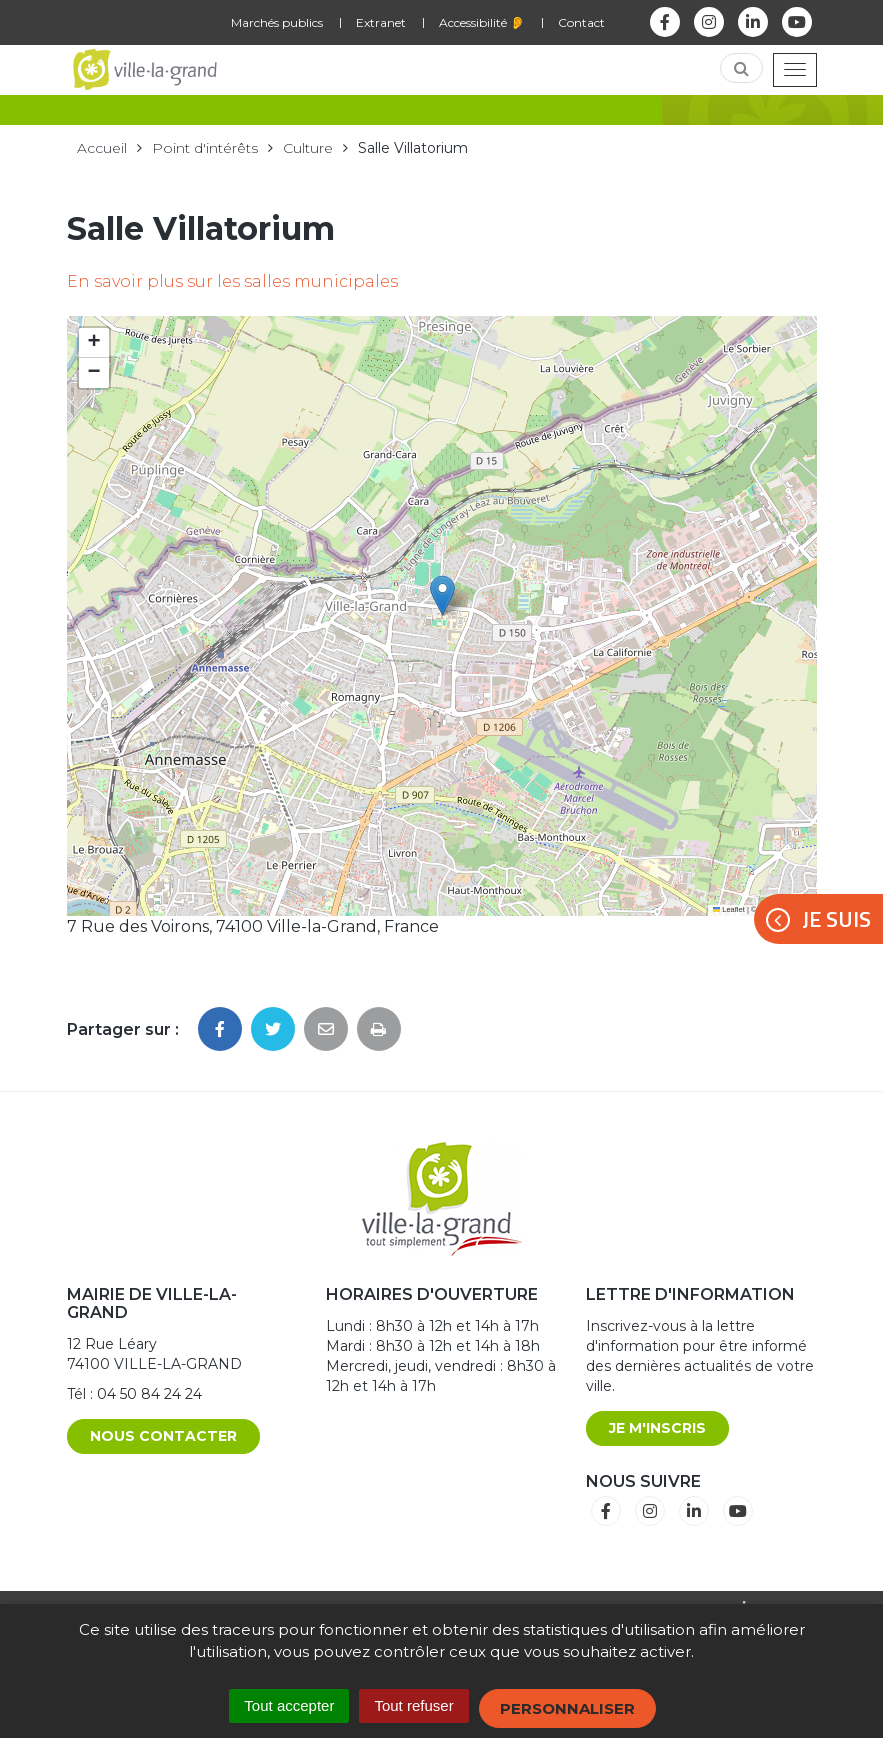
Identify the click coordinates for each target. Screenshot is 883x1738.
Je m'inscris (657, 1428)
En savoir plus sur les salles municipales (232, 281)
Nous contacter (163, 1436)
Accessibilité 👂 (482, 22)
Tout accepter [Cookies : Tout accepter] (289, 1705)
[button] (442, 595)
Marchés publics (277, 22)
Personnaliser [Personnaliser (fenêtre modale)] (567, 1708)
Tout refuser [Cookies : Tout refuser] (413, 1705)
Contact (581, 22)
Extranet (381, 22)
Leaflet (729, 909)
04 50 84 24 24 (149, 1394)
